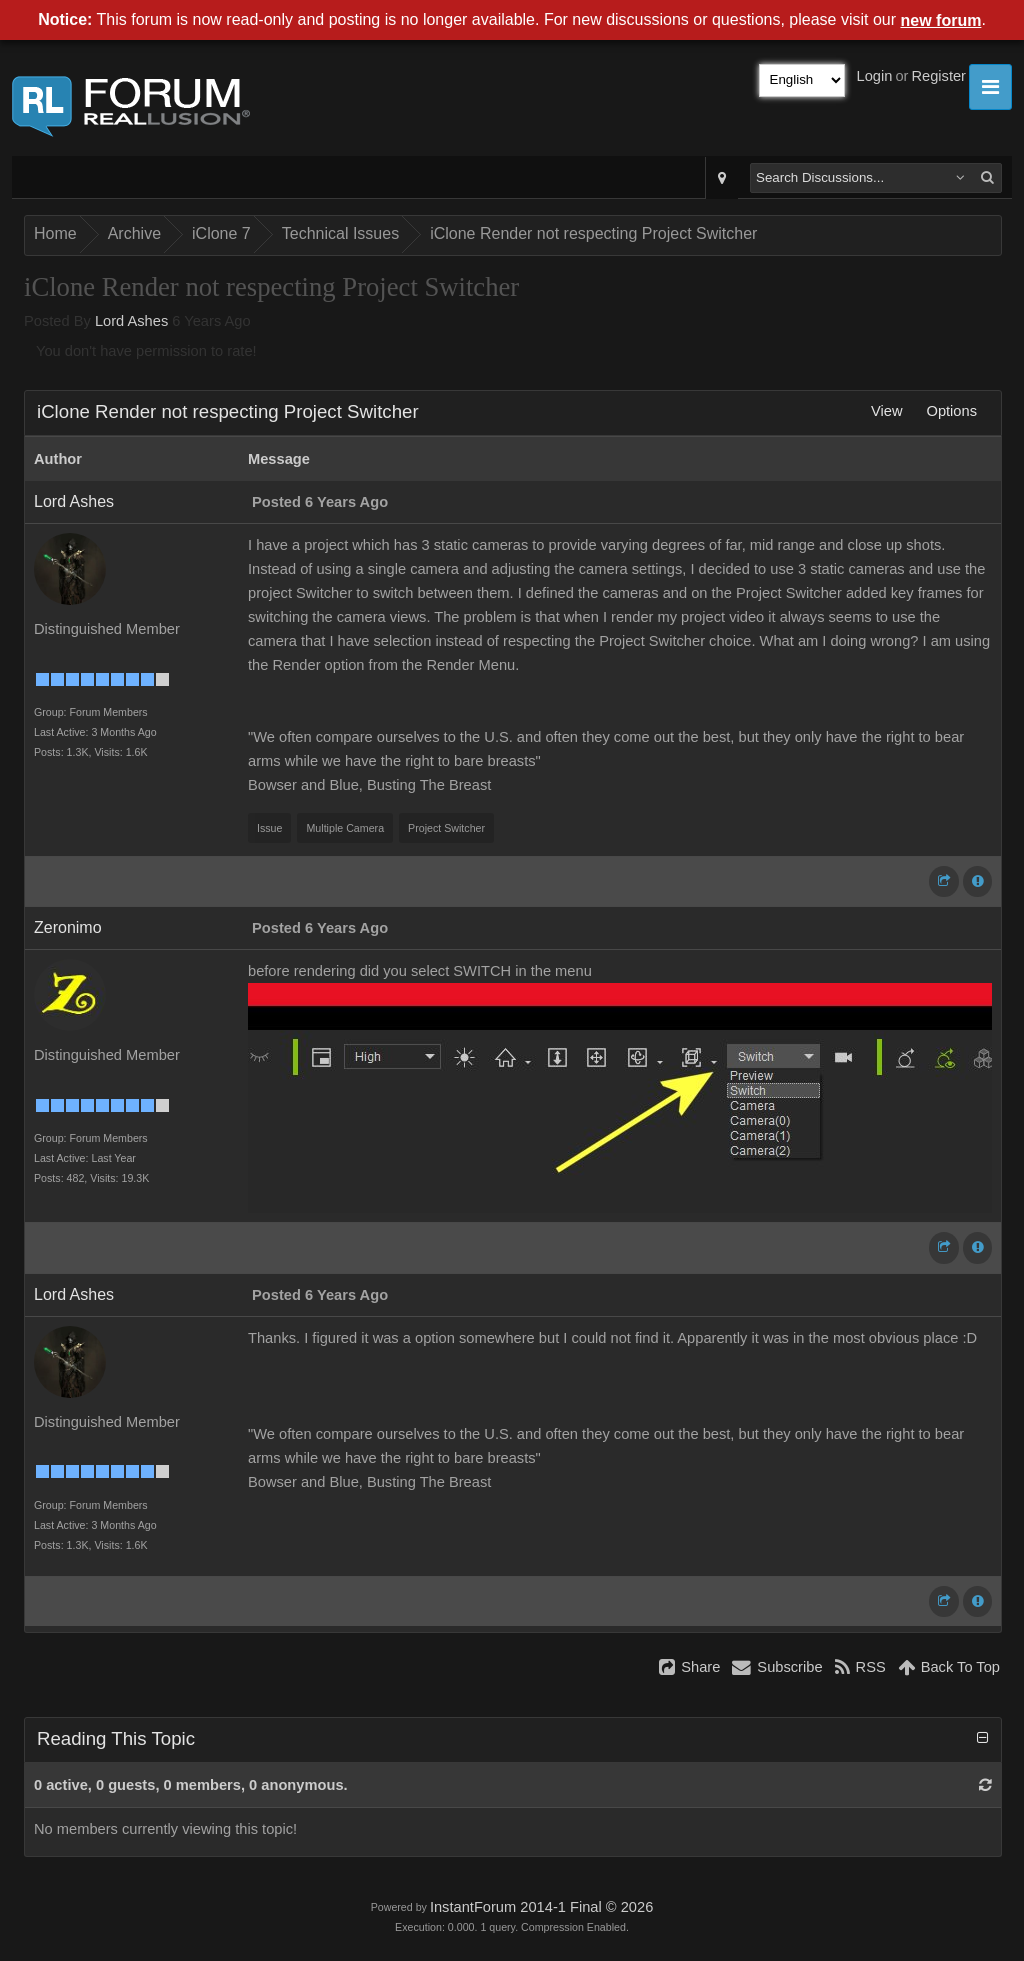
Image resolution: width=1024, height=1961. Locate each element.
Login (875, 76)
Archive (134, 233)
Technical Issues (340, 233)
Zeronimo (68, 927)
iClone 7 (221, 233)
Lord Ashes (131, 321)
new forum (941, 20)
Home (55, 233)
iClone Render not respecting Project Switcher (593, 233)
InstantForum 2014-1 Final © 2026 (541, 1907)
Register (938, 76)
